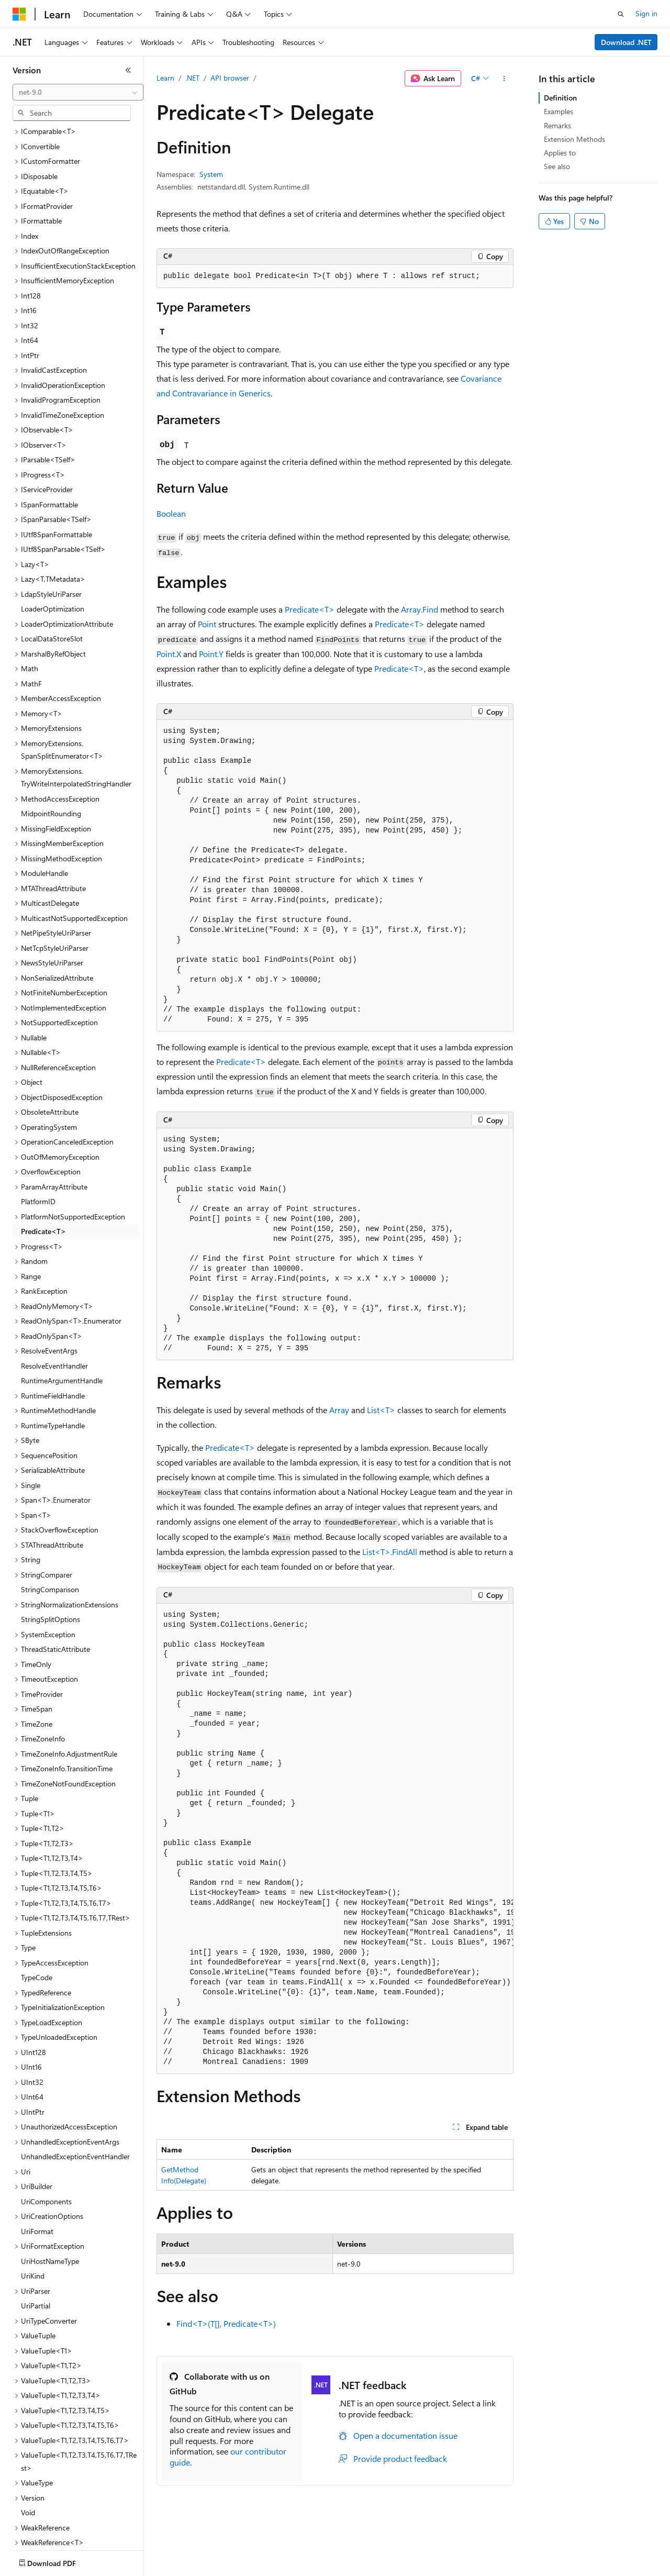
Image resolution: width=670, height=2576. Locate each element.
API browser (229, 78)
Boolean (171, 513)
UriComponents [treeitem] (46, 2140)
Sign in (646, 13)
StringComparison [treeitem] (50, 1528)
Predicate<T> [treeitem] (43, 1170)
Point (207, 623)
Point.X (169, 653)
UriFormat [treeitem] (37, 2170)
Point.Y (211, 653)
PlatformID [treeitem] (38, 1140)
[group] (335, 1839)
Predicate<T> (309, 609)
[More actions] (504, 78)
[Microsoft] (19, 14)
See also (557, 166)
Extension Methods (574, 139)
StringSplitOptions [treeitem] (50, 1558)
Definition (560, 98)
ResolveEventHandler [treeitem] (54, 1304)
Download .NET (626, 42)
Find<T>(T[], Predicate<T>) (226, 2323)
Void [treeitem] (28, 2451)
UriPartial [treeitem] (35, 2244)
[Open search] (620, 14)
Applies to (560, 153)
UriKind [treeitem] (32, 2214)
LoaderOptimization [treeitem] (52, 547)
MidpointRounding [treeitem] (51, 752)
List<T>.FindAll (389, 1551)
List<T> (381, 1409)
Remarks (557, 125)
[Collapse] (128, 70)
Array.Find (419, 609)
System (211, 174)
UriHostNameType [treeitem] (50, 2200)
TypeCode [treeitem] (36, 1916)
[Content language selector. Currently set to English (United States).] (60, 2560)
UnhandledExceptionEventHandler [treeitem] (75, 2095)
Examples (558, 111)
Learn (165, 78)
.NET (192, 78)
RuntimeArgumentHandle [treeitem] (62, 1319)
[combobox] (78, 92)
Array (339, 1409)
